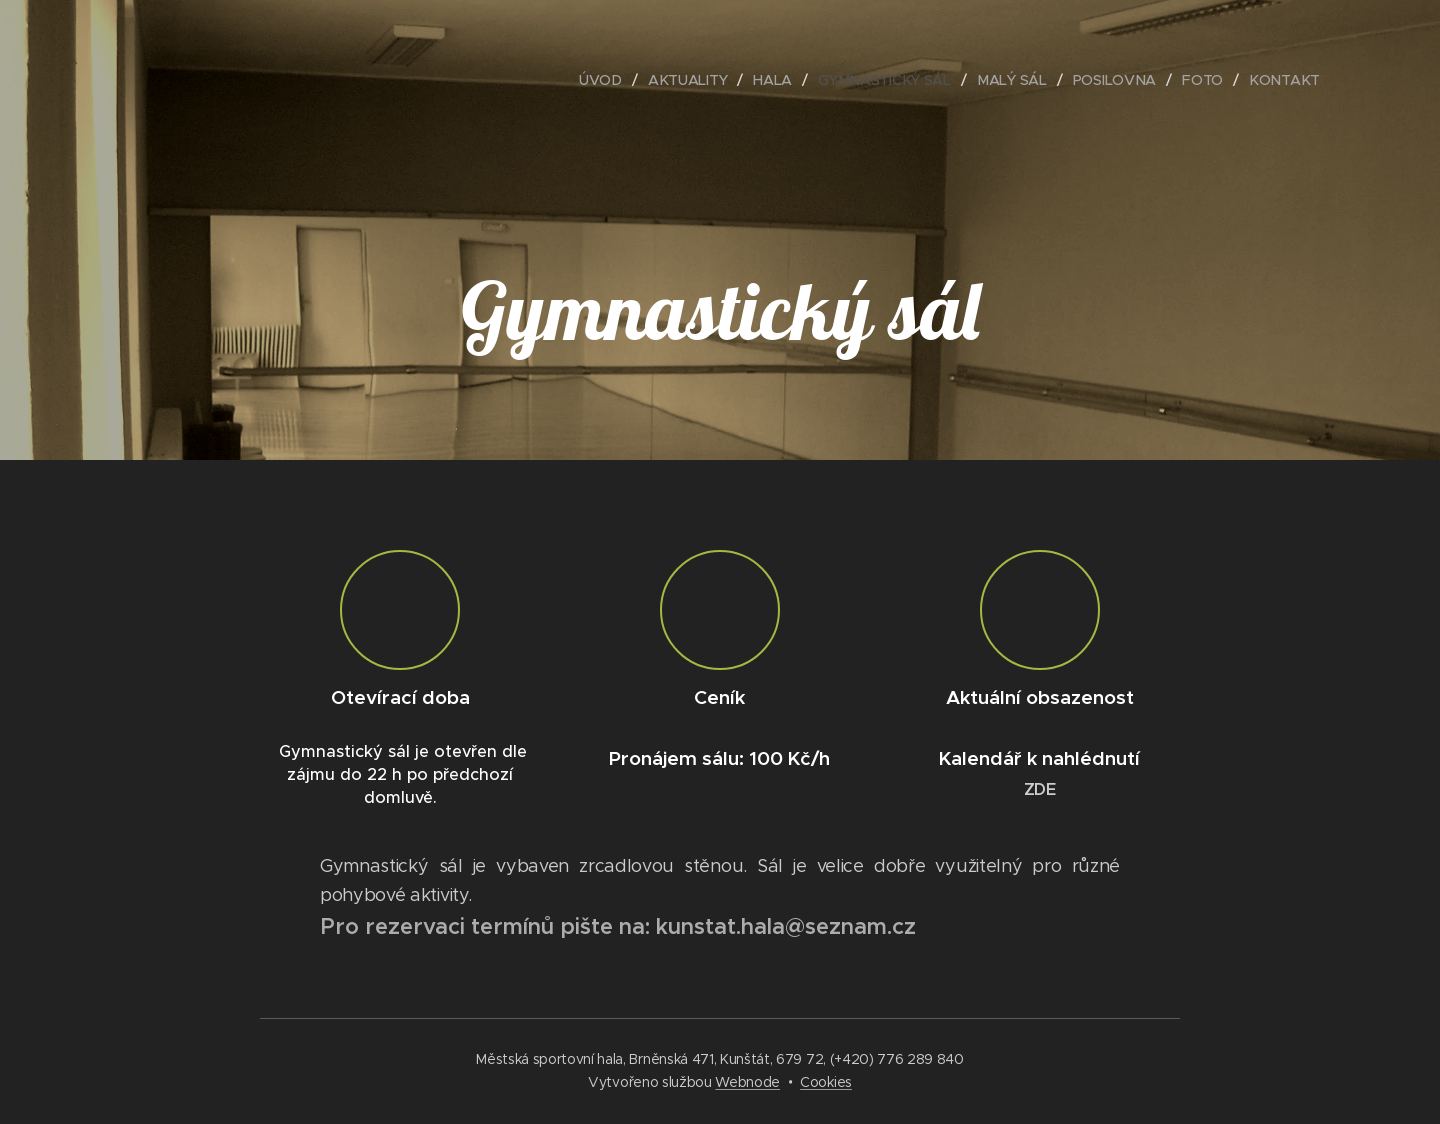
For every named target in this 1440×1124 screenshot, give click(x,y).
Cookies (826, 1082)
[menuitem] (601, 80)
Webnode (747, 1082)
